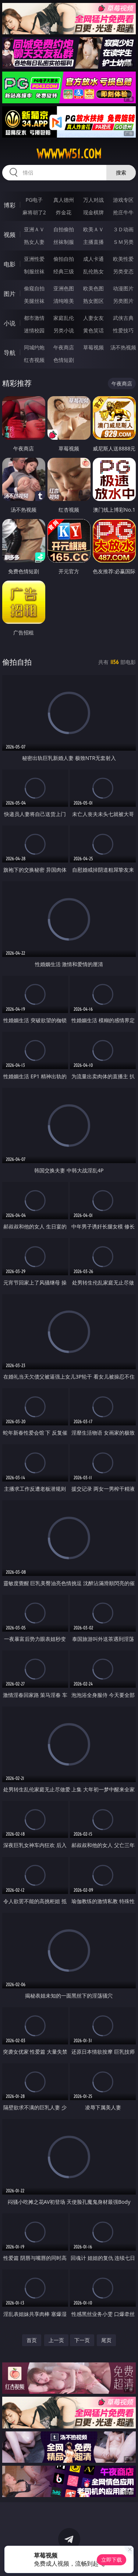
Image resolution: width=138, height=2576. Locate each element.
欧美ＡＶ (93, 229)
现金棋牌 (93, 212)
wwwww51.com (69, 153)
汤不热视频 (123, 347)
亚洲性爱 (34, 258)
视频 (9, 235)
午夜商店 (63, 347)
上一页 (56, 2340)
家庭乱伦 (63, 317)
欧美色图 (93, 288)
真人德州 (63, 199)
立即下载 (111, 2559)
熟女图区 (93, 300)
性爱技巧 (123, 330)
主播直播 (93, 241)
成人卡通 (93, 258)
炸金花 (63, 212)
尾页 (106, 2340)
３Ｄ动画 (123, 229)
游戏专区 (123, 199)
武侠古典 (123, 317)
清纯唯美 (63, 300)
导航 (9, 353)
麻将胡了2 (34, 212)
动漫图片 (123, 288)
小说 (9, 323)
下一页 (82, 2340)
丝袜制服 (63, 241)
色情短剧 (63, 359)
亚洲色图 (63, 288)
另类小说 (63, 330)
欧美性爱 (123, 258)
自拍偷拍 (63, 229)
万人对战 (93, 199)
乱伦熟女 (93, 271)
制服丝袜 (34, 271)
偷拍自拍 (63, 258)
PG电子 (34, 199)
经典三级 (63, 271)
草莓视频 (93, 347)
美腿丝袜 (34, 300)
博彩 (9, 205)
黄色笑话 (93, 330)
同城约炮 (34, 347)
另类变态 (123, 271)
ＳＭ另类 (123, 241)
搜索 (121, 172)
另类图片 (123, 300)
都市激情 (34, 317)
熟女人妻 (34, 241)
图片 (9, 294)
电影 (9, 264)
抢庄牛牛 (123, 212)
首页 (31, 2340)
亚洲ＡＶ (34, 229)
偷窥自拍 (34, 288)
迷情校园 (34, 330)
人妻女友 (93, 317)
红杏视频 (34, 359)
